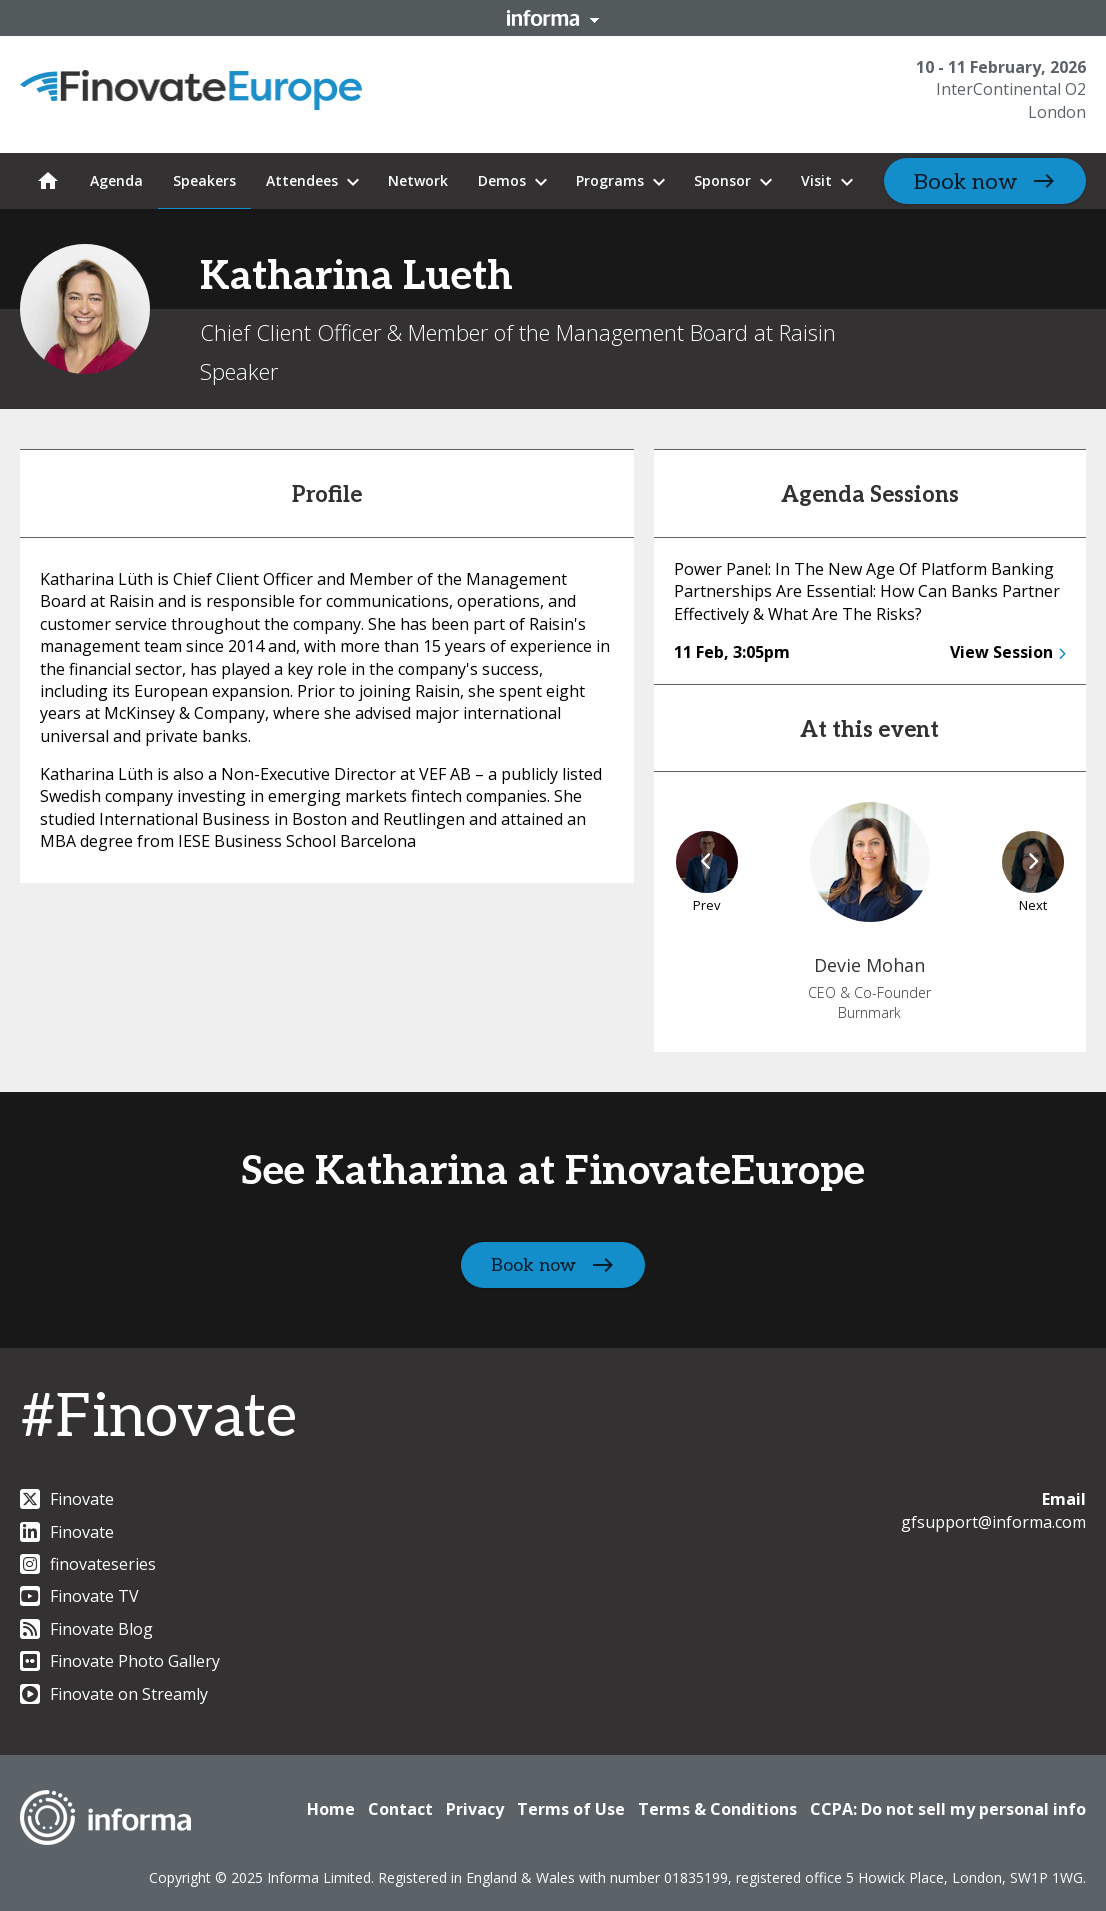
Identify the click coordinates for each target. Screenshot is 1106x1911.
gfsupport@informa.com (993, 1522)
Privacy (475, 1809)
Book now (965, 182)
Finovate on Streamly (114, 1694)
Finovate (67, 1499)
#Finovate (158, 1418)
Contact (400, 1809)
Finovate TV (79, 1596)
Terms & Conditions (717, 1809)
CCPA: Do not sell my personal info (948, 1809)
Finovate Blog (86, 1629)
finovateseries (88, 1564)
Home (331, 1809)
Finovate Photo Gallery (120, 1661)
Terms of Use (571, 1809)
